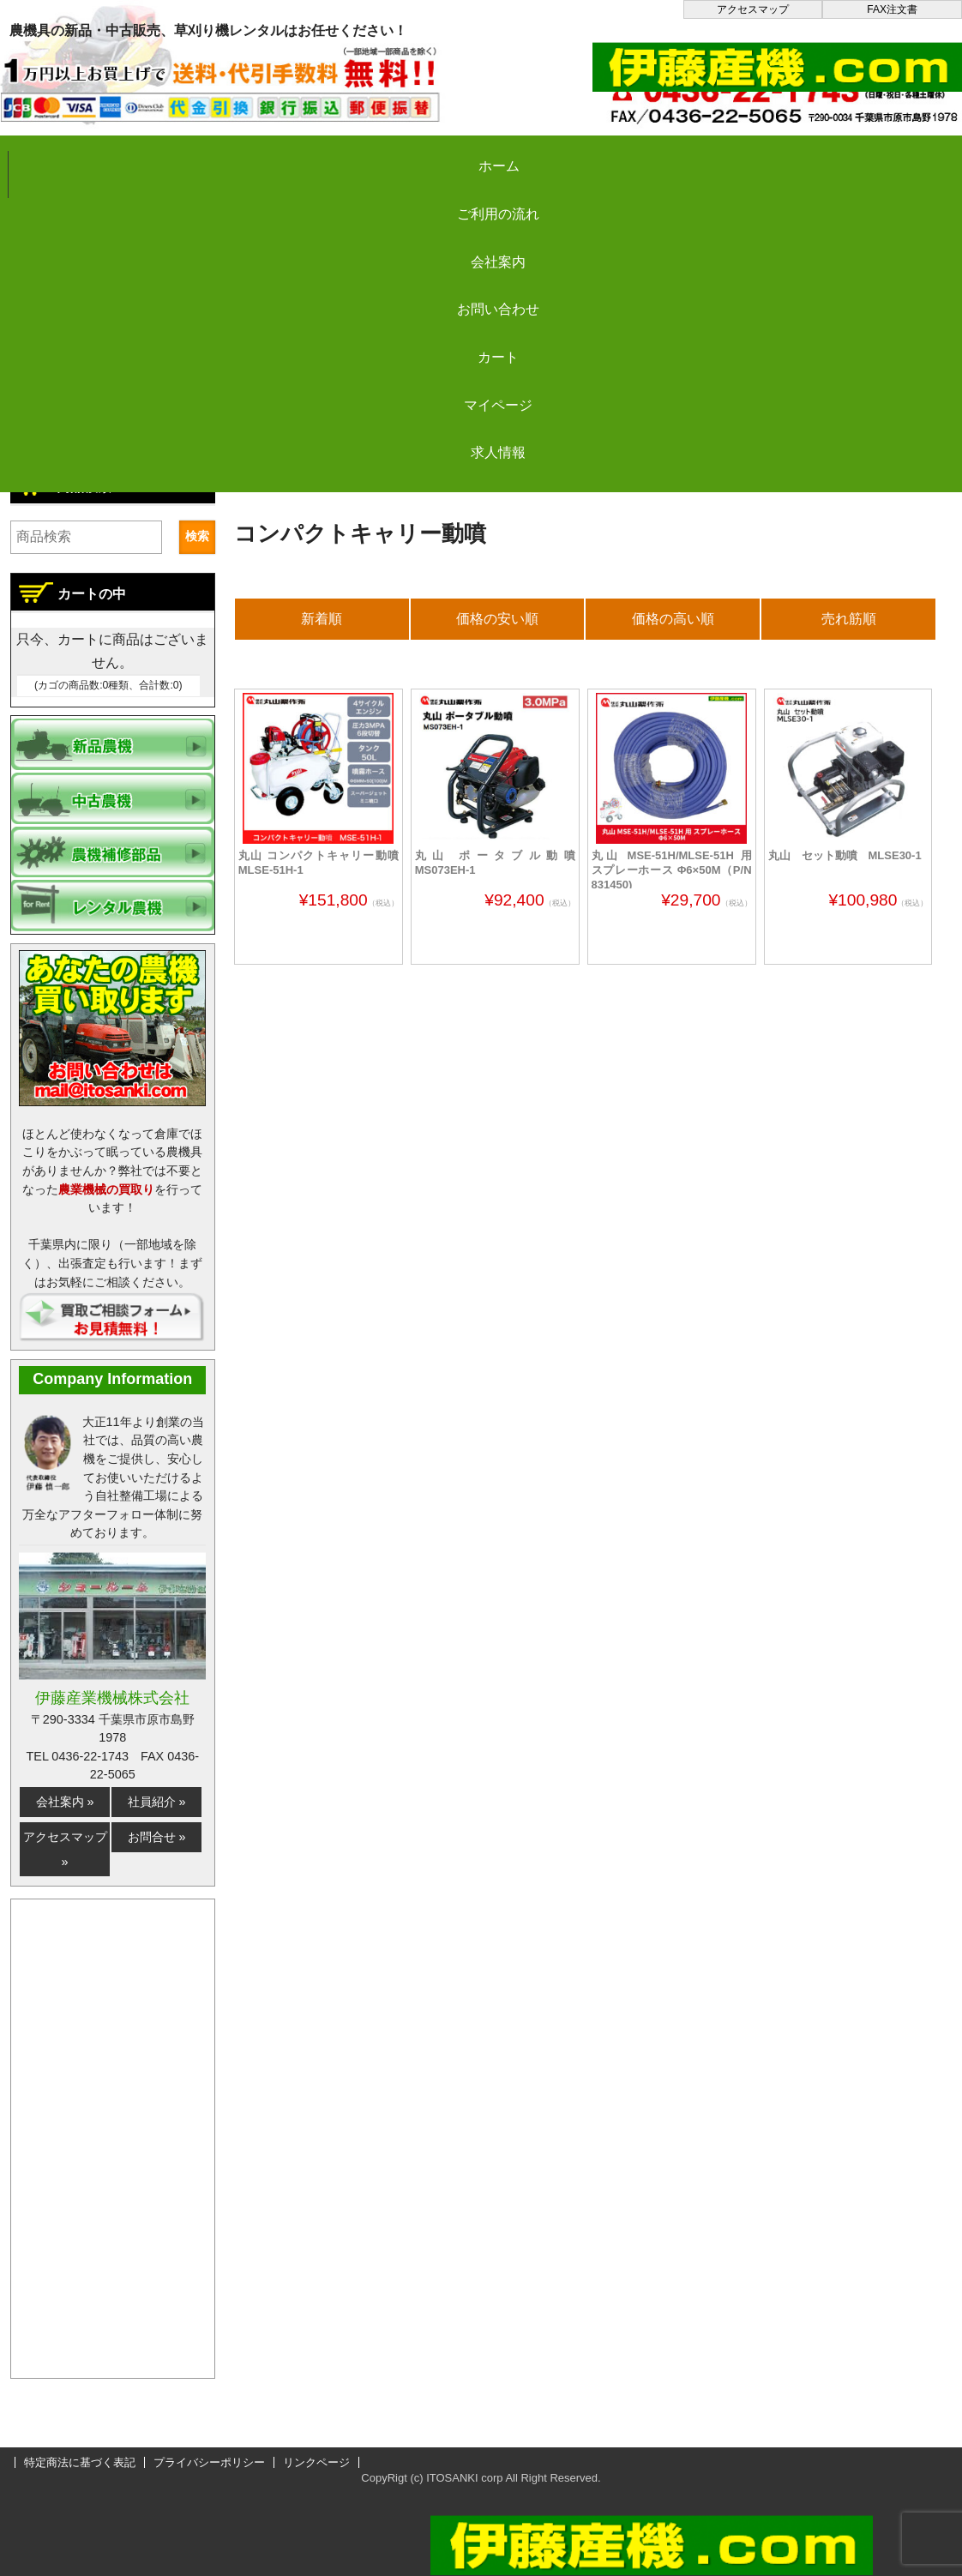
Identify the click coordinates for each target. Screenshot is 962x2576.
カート (696, 155)
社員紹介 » (157, 1802)
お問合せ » (157, 1837)
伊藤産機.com (280, 482)
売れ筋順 (848, 618)
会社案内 (386, 155)
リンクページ (316, 2462)
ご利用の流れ (231, 155)
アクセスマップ (753, 9)
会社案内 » (65, 1802)
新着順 (321, 618)
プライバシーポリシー (209, 2462)
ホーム (77, 155)
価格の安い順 (497, 618)
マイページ (850, 155)
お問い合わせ (541, 155)
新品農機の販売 (396, 482)
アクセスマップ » (65, 1849)
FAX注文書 (892, 9)
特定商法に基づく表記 (79, 2462)
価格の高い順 (673, 618)
